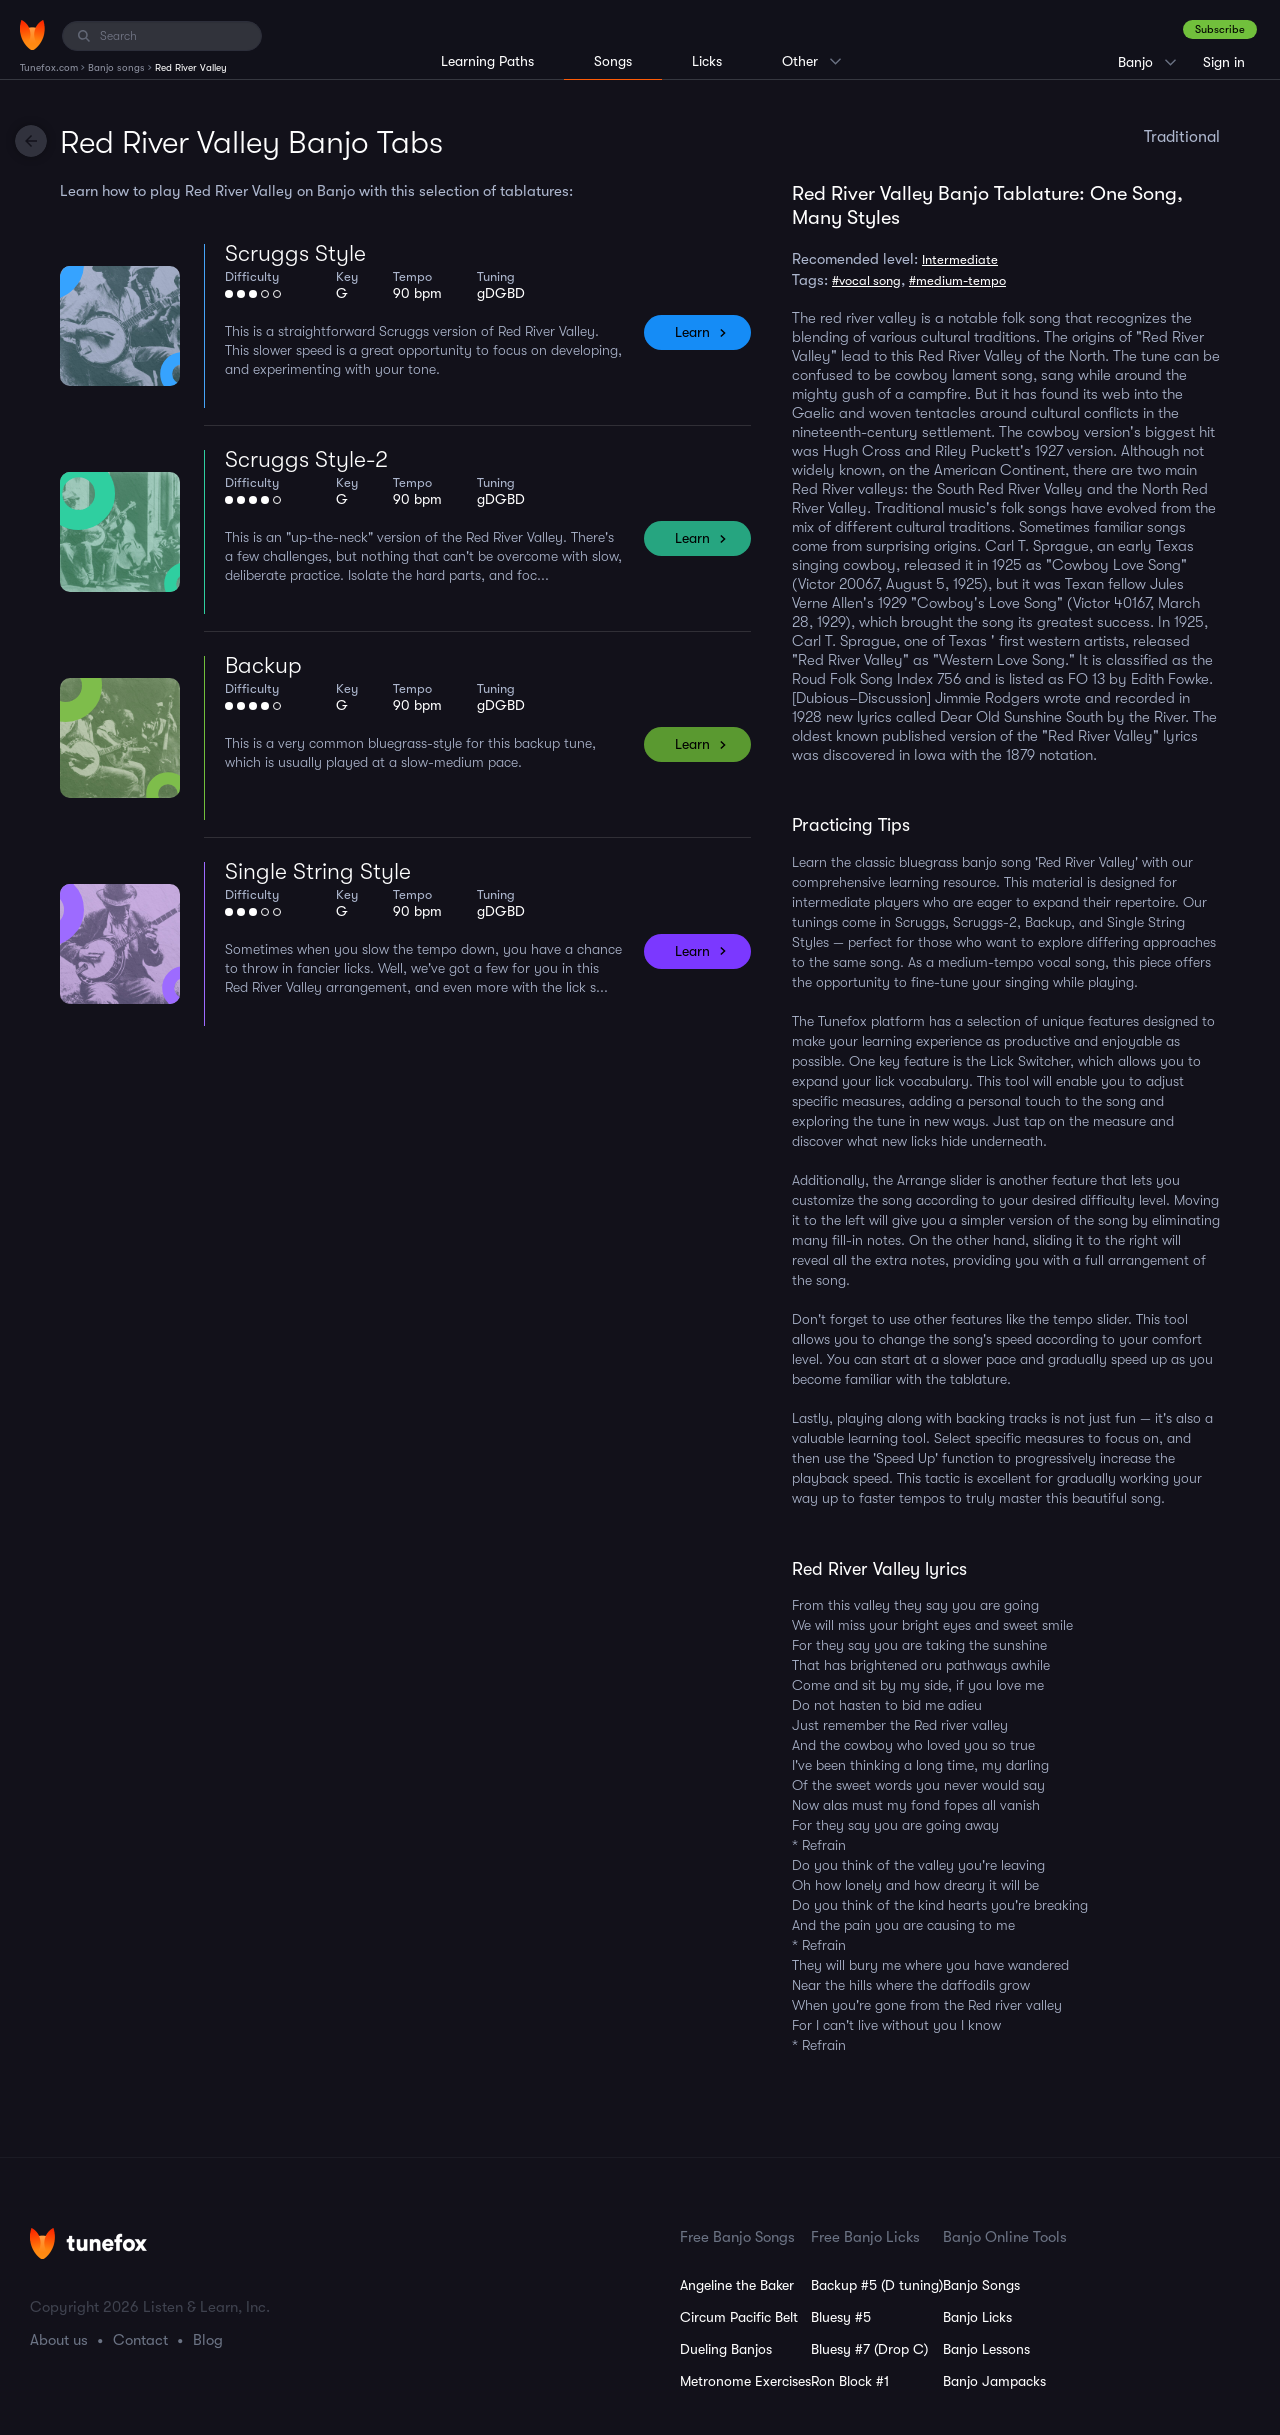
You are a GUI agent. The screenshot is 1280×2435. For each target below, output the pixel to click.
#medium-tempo (957, 280)
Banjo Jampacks (994, 2381)
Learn (692, 332)
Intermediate (960, 259)
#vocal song (866, 280)
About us (59, 2340)
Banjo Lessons (986, 2349)
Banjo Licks (977, 2317)
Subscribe (1220, 29)
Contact (140, 2340)
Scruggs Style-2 (306, 459)
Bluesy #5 (841, 2317)
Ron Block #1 (850, 2381)
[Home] (32, 35)
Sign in (1224, 62)
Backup (263, 665)
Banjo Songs (981, 2285)
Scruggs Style (295, 253)
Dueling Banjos (726, 2349)
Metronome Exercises (745, 2381)
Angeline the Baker (737, 2285)
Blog (208, 2340)
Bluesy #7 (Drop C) (869, 2349)
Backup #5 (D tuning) (877, 2285)
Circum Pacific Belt (739, 2317)
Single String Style (318, 871)
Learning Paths (487, 61)
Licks (707, 61)
